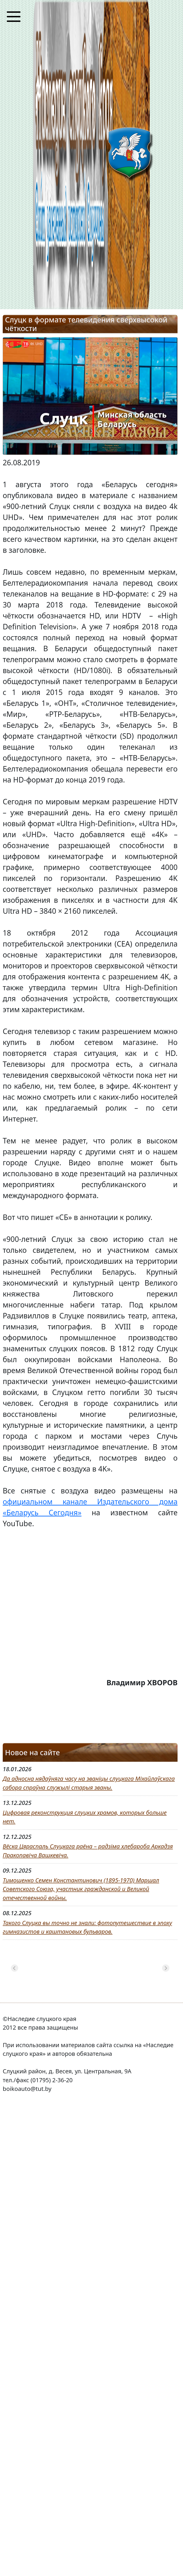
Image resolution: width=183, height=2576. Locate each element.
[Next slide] (165, 1968)
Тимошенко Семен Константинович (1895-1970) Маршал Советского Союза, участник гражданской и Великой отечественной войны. (81, 1889)
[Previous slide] (14, 1968)
